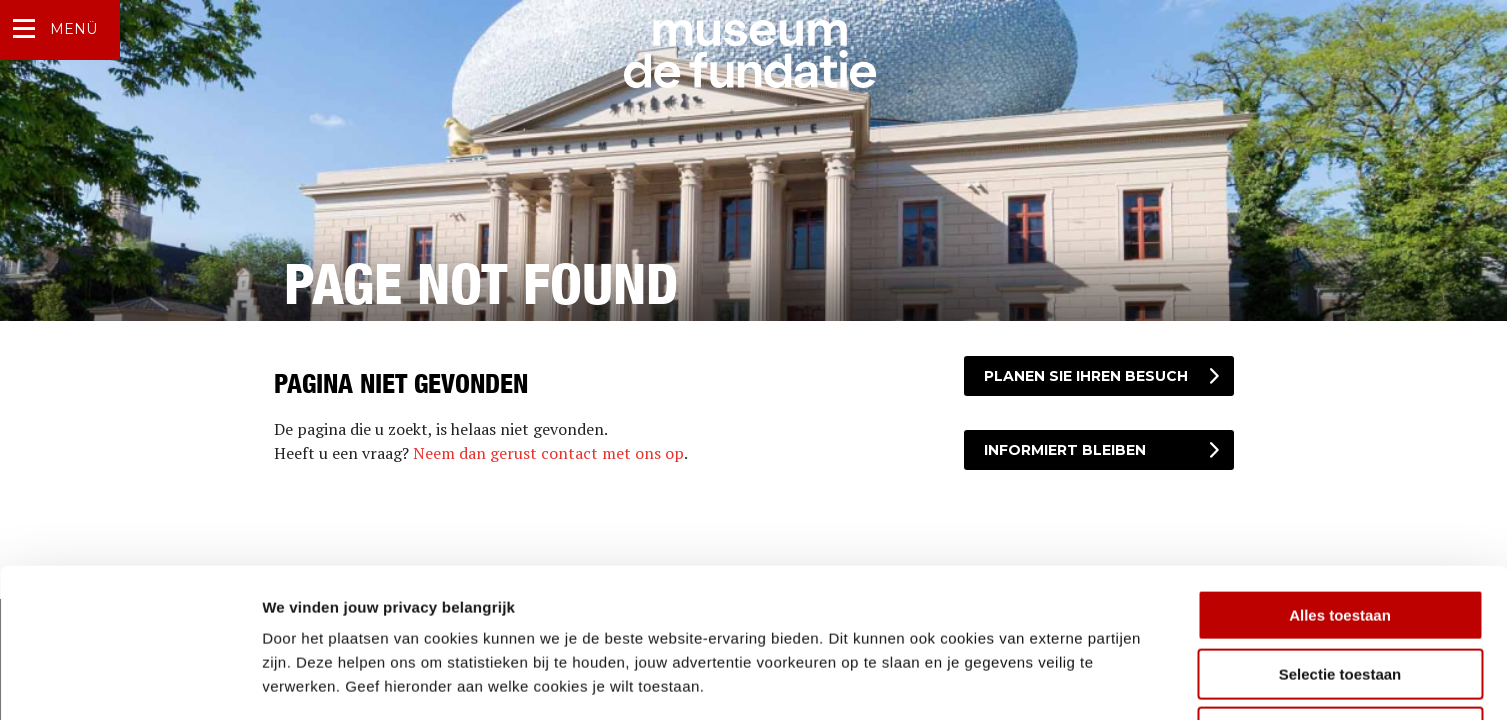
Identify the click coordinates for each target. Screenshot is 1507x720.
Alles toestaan (1340, 475)
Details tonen (1080, 680)
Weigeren (1339, 592)
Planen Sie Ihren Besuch (1086, 376)
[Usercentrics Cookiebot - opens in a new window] (129, 681)
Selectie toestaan (1340, 534)
